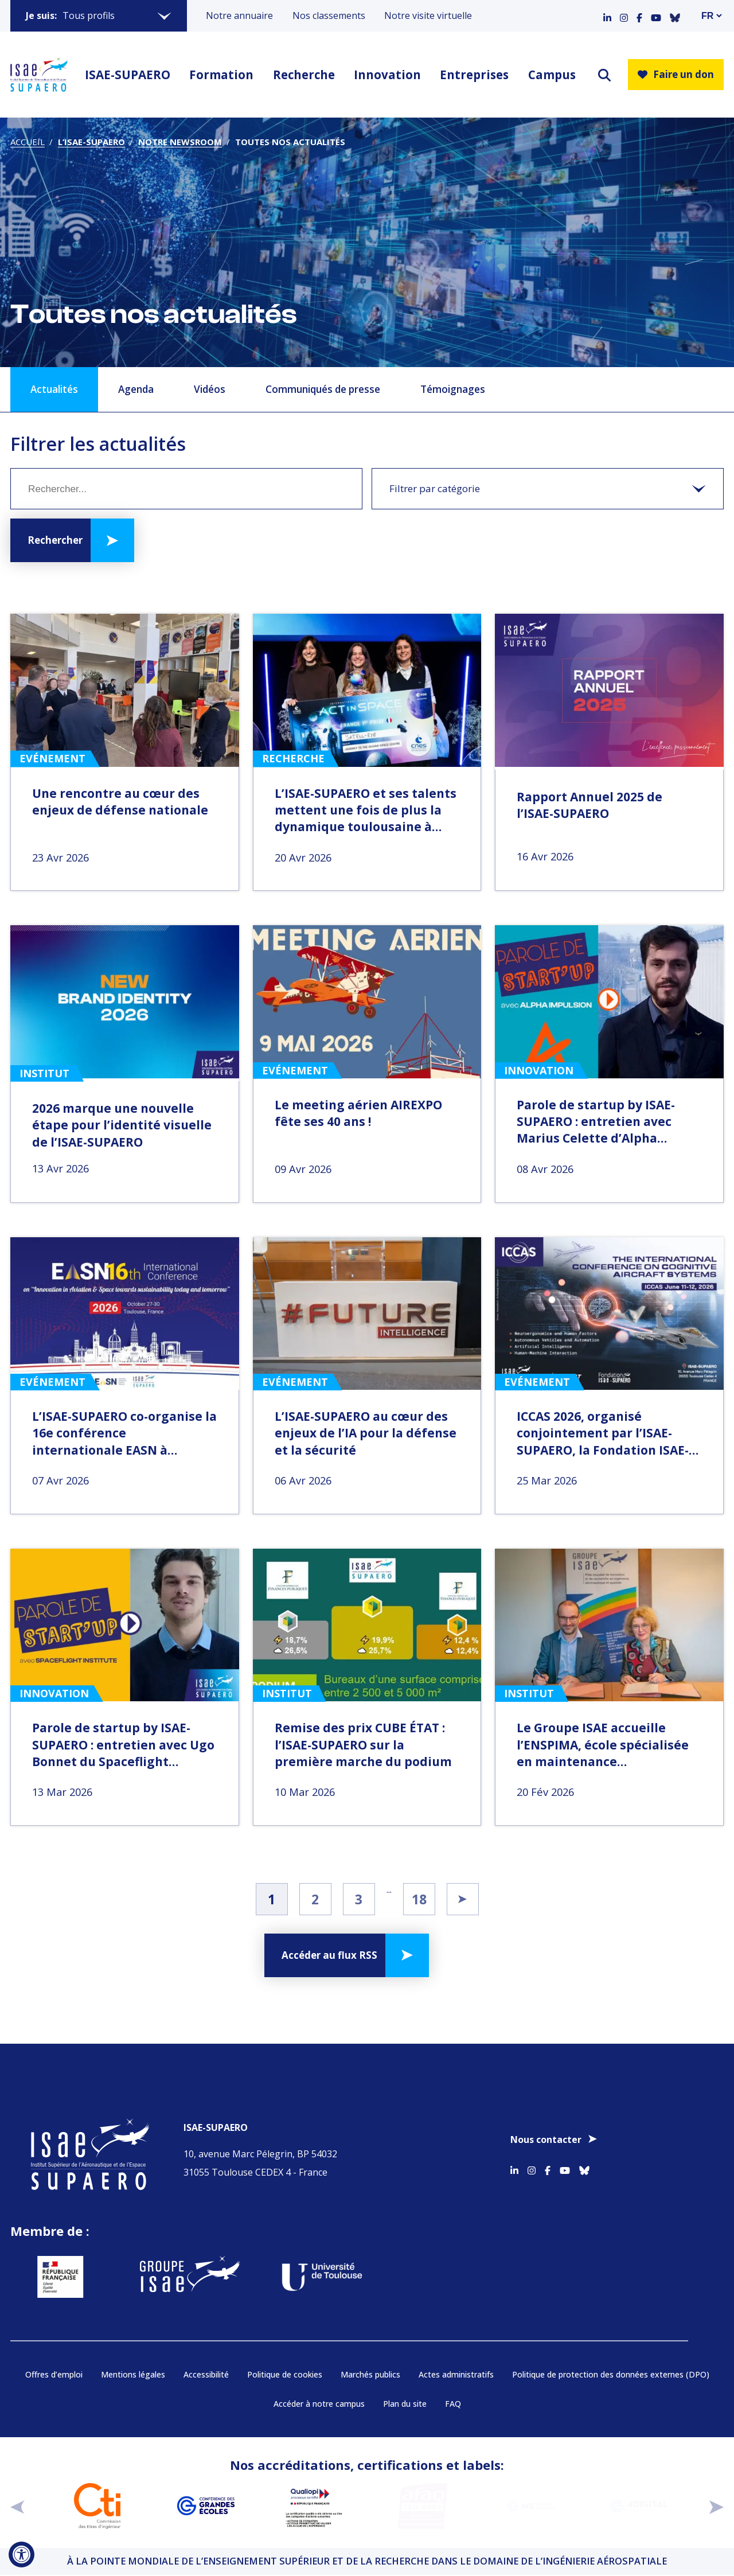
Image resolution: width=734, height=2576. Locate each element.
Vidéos (209, 389)
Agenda (136, 389)
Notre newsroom (180, 141)
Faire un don (676, 74)
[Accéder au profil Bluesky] (675, 15)
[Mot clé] (186, 488)
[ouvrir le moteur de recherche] (604, 75)
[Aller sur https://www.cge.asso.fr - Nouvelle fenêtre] (205, 2506)
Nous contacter (545, 2139)
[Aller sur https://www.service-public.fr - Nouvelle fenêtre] (54, 2277)
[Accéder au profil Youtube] (656, 15)
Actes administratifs (456, 2374)
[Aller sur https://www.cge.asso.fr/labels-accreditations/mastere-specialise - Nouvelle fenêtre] (530, 2506)
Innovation (387, 75)
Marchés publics (370, 2374)
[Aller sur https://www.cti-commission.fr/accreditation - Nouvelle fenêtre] (97, 2506)
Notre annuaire (239, 15)
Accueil (27, 141)
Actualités (54, 389)
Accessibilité (206, 2374)
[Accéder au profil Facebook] (639, 15)
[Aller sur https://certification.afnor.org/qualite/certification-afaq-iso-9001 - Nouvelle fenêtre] (422, 2506)
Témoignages (452, 389)
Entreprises (474, 75)
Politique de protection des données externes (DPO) (610, 2374)
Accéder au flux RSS (329, 1955)
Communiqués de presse (323, 389)
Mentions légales (133, 2374)
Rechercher (55, 540)
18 (419, 1899)
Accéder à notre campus (319, 2403)
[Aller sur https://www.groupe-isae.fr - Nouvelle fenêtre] (184, 2277)
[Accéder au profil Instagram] (624, 15)
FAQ (453, 2403)
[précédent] (17, 2505)
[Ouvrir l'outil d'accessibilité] (21, 2554)
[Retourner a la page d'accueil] (39, 75)
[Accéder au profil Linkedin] (607, 15)
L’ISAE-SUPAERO (91, 141)
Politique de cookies (284, 2374)
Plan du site (405, 2403)
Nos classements (328, 15)
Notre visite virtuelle (428, 15)
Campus (552, 75)
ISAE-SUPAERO (127, 75)
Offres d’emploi (54, 2374)
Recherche (304, 75)
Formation (221, 75)
